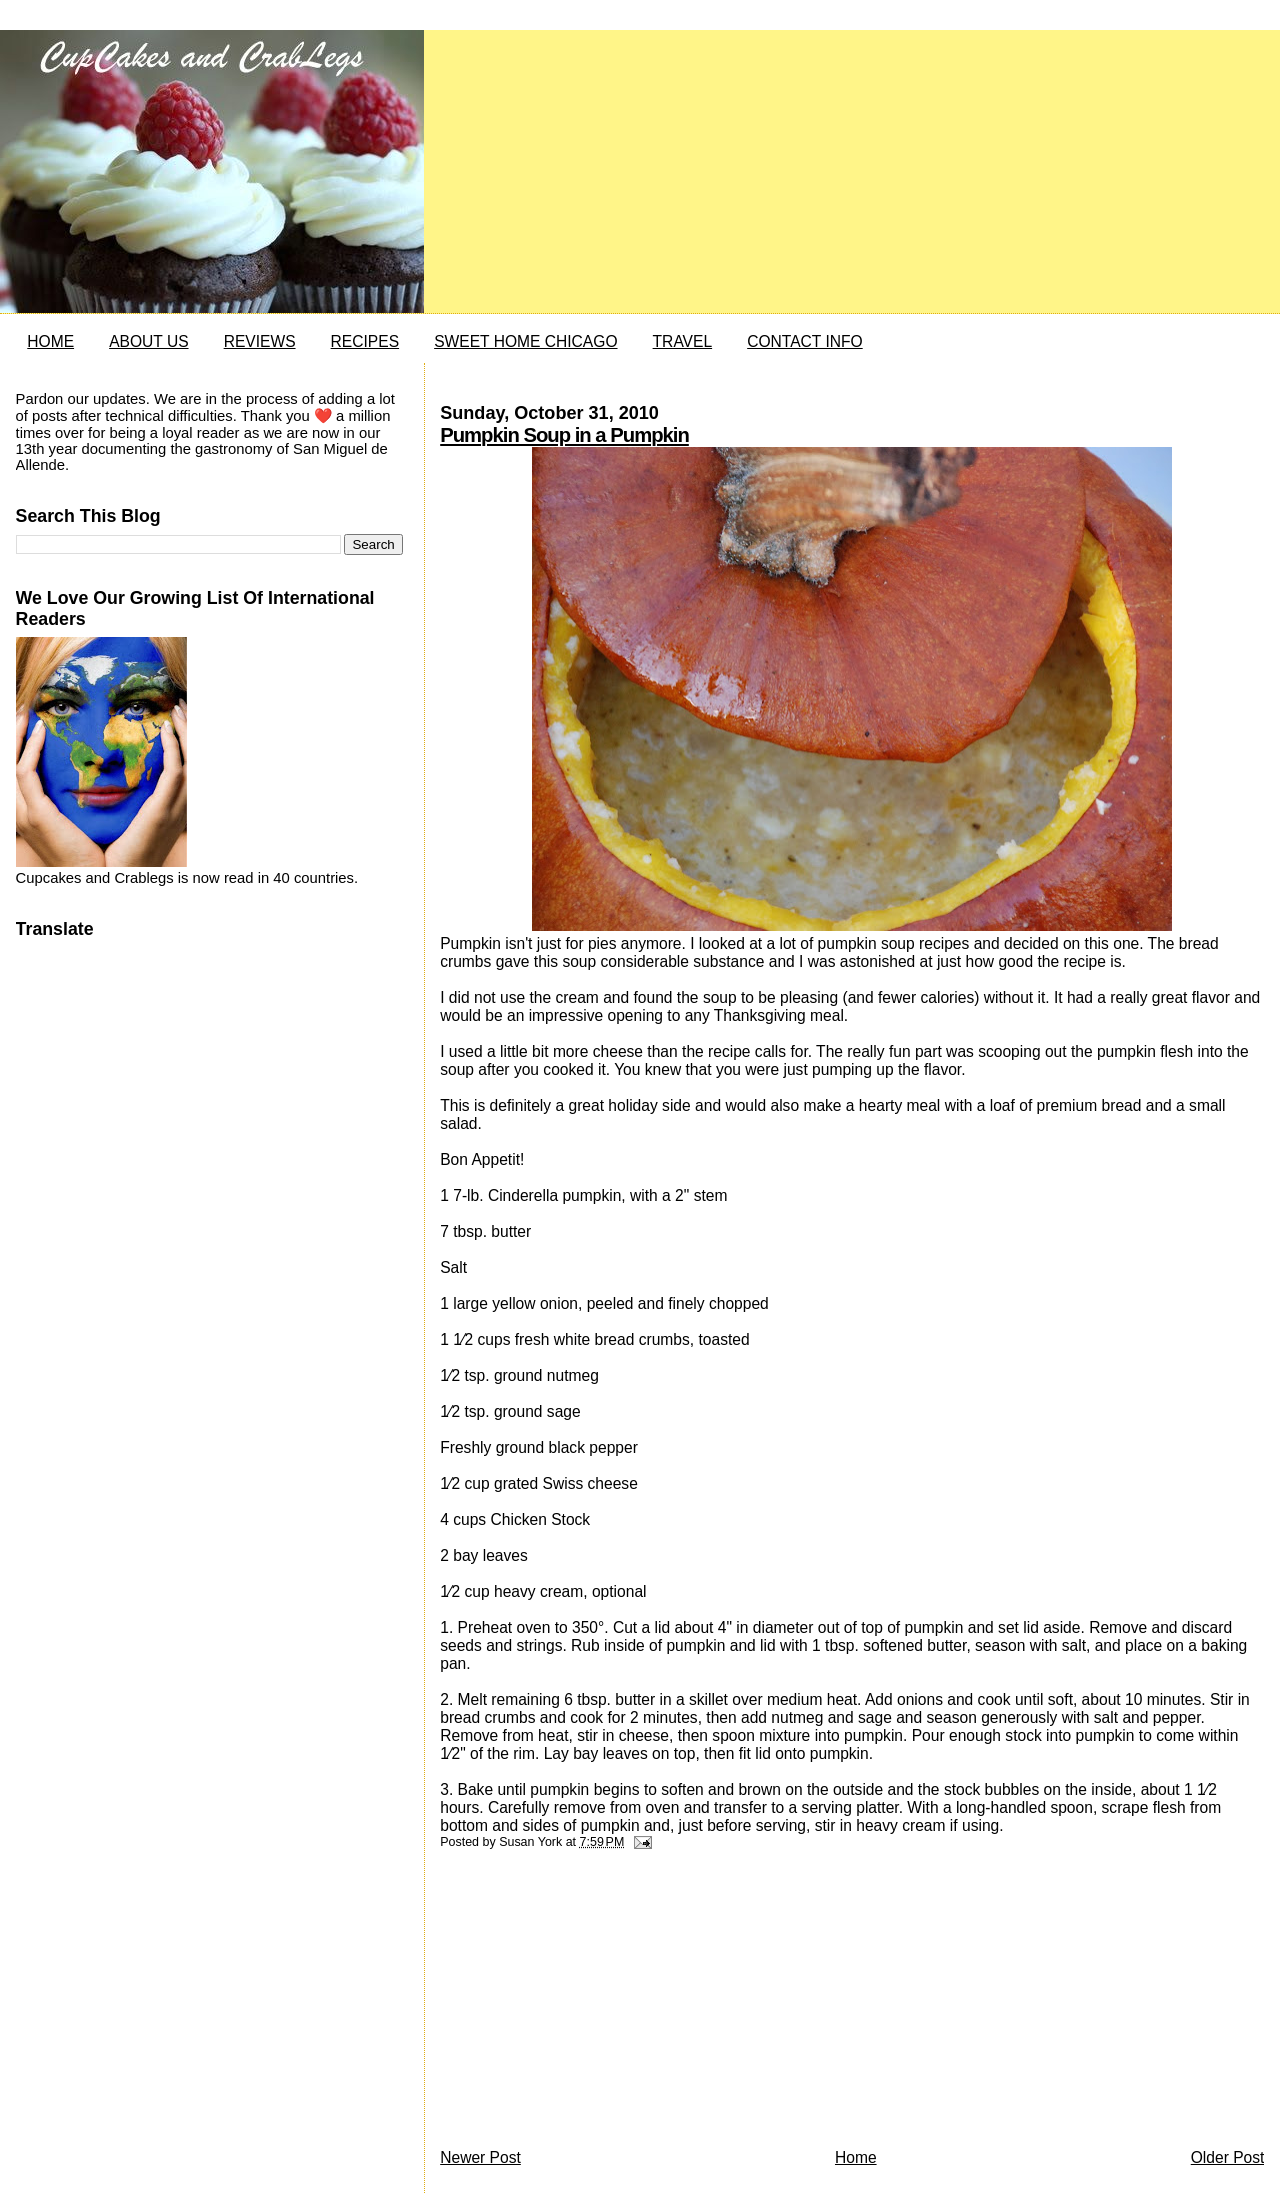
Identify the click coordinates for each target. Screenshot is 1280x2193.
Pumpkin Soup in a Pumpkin (564, 435)
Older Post (1228, 2157)
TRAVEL (683, 341)
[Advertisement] (590, 2004)
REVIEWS (260, 341)
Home (856, 2157)
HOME (50, 341)
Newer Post (480, 2157)
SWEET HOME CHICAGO (525, 341)
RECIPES (365, 341)
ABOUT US (148, 341)
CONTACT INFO (805, 341)
